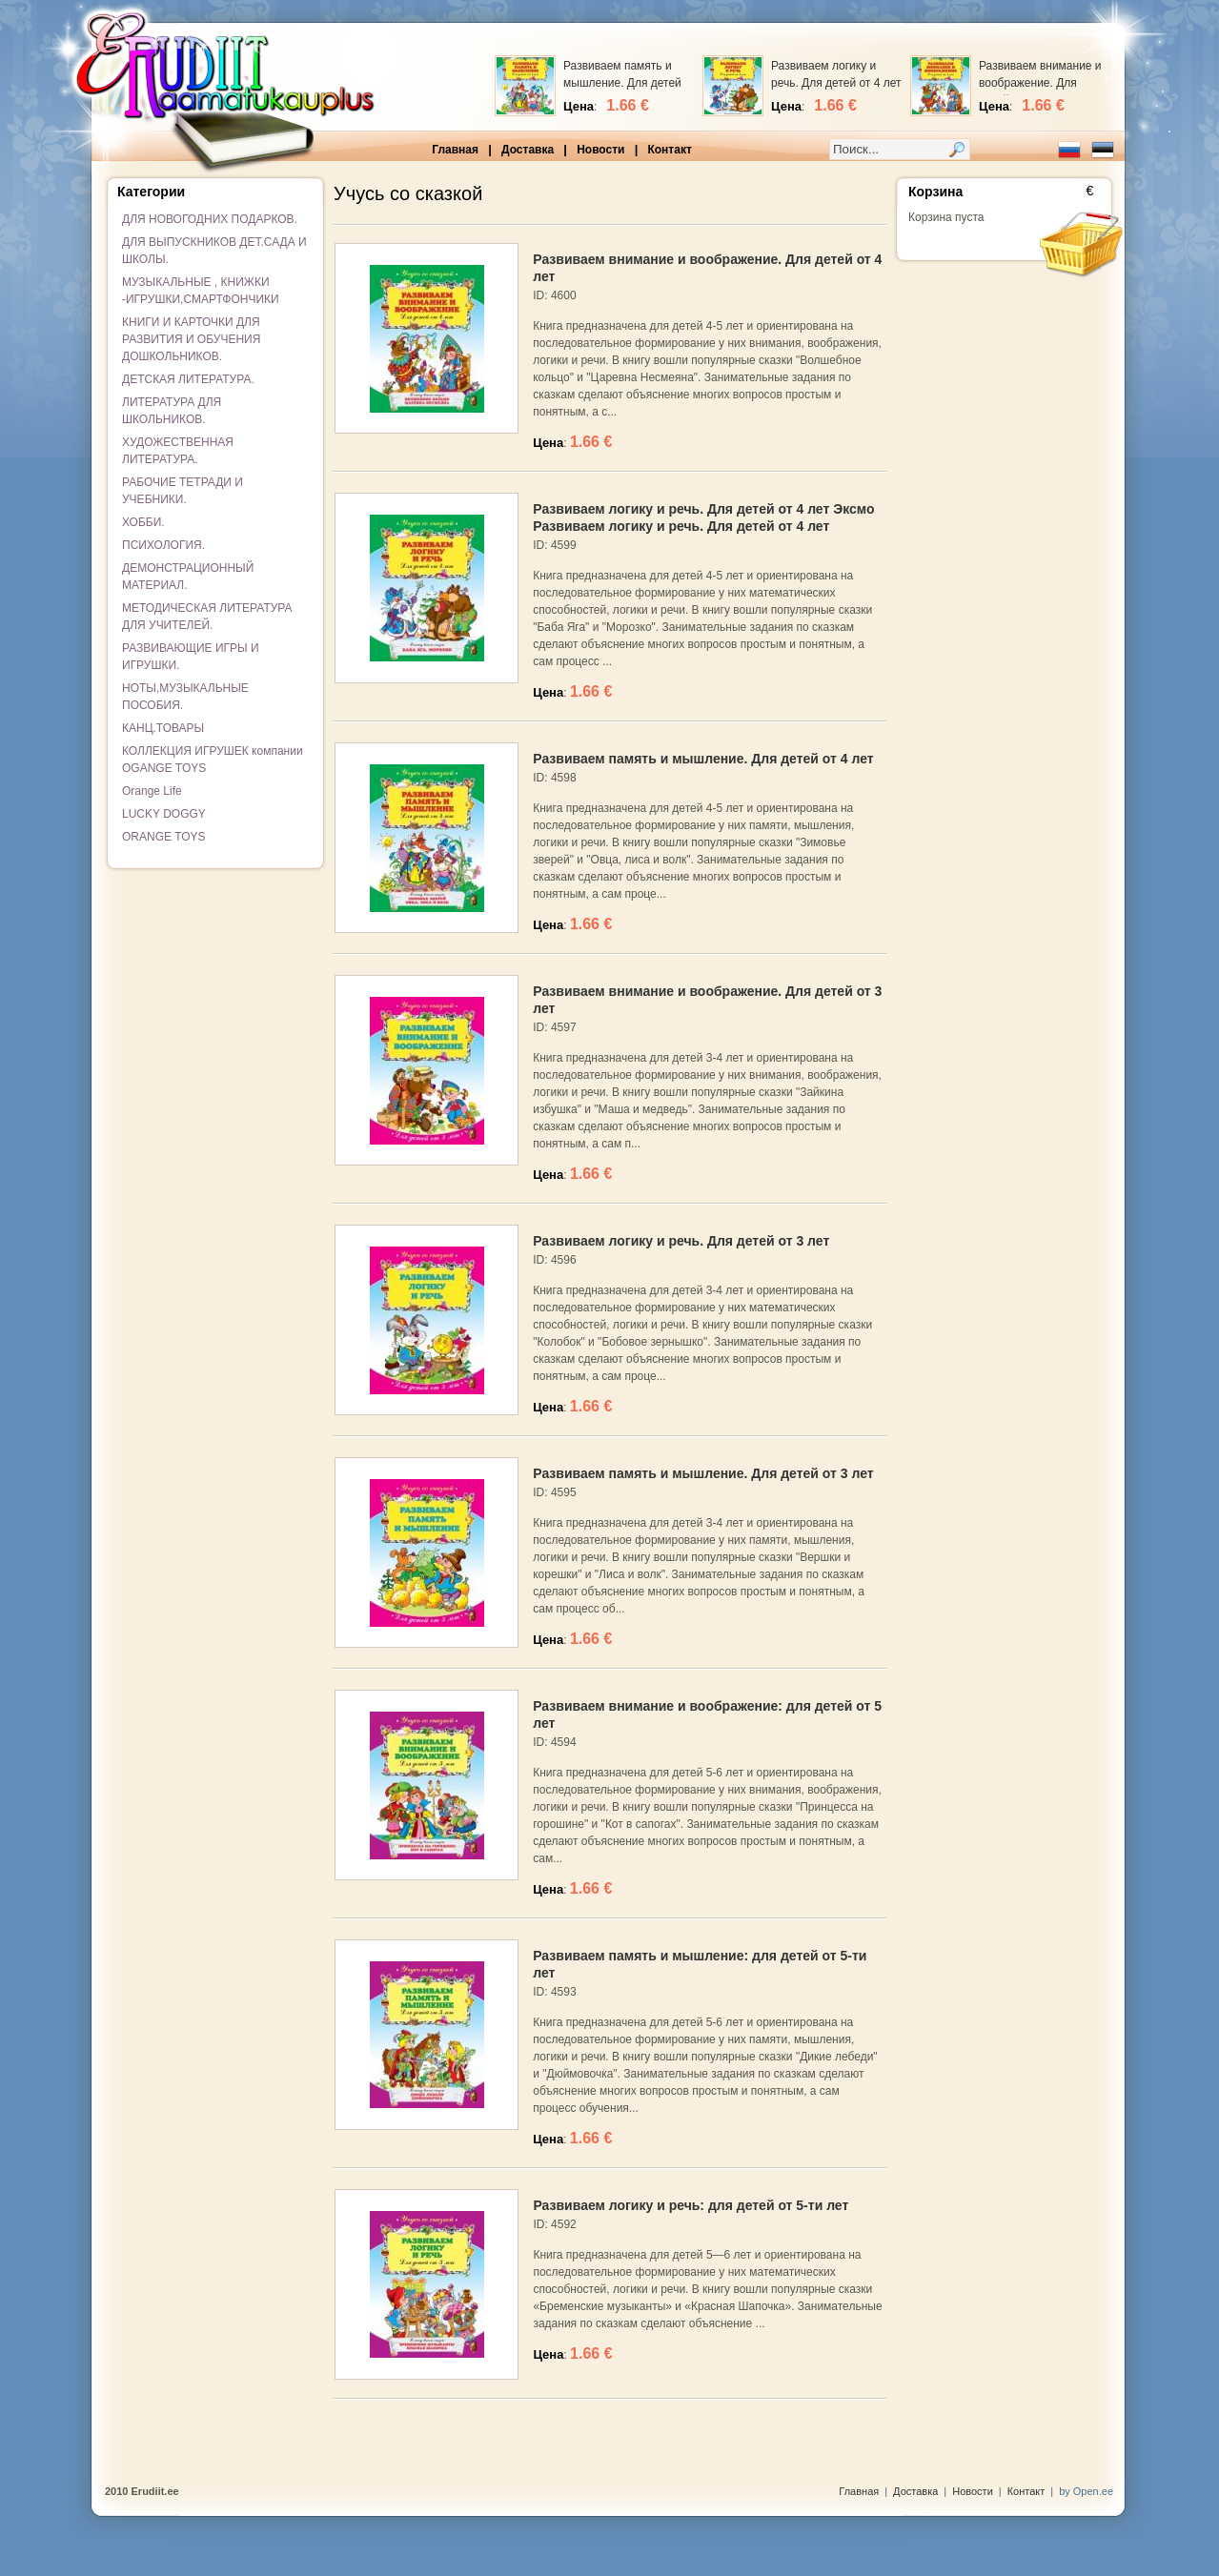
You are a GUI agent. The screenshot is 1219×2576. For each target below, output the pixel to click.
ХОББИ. (143, 522)
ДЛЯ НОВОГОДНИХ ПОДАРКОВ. (209, 219)
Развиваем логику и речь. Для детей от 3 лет (681, 1240)
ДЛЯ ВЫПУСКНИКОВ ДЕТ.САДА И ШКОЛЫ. (214, 250)
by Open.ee (1086, 2491)
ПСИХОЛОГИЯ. (163, 545)
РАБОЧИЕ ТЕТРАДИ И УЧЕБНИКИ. (182, 491)
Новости (600, 149)
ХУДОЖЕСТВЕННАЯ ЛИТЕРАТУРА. (178, 451)
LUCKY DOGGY (164, 814)
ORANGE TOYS (164, 836)
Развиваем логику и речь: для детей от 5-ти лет (690, 2205)
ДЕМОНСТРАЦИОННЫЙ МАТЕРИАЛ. (188, 576)
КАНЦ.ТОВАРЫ (163, 728)
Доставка (527, 149)
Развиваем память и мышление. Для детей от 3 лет (703, 1473)
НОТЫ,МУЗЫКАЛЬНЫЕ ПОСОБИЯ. (185, 696)
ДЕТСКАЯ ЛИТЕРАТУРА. (188, 379)
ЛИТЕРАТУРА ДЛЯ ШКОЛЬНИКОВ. (171, 411)
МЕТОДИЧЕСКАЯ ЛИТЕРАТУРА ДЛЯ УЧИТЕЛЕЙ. (207, 616)
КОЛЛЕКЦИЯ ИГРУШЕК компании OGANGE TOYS (212, 759)
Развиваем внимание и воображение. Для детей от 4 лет (1040, 83)
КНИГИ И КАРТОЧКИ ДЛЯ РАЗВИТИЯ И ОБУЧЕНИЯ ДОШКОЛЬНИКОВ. (191, 339)
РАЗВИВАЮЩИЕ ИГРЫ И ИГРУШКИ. (190, 656)
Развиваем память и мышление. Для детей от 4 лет (622, 83)
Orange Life (152, 791)
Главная (455, 149)
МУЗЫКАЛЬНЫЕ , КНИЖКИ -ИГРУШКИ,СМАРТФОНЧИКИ (200, 290)
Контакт (669, 149)
